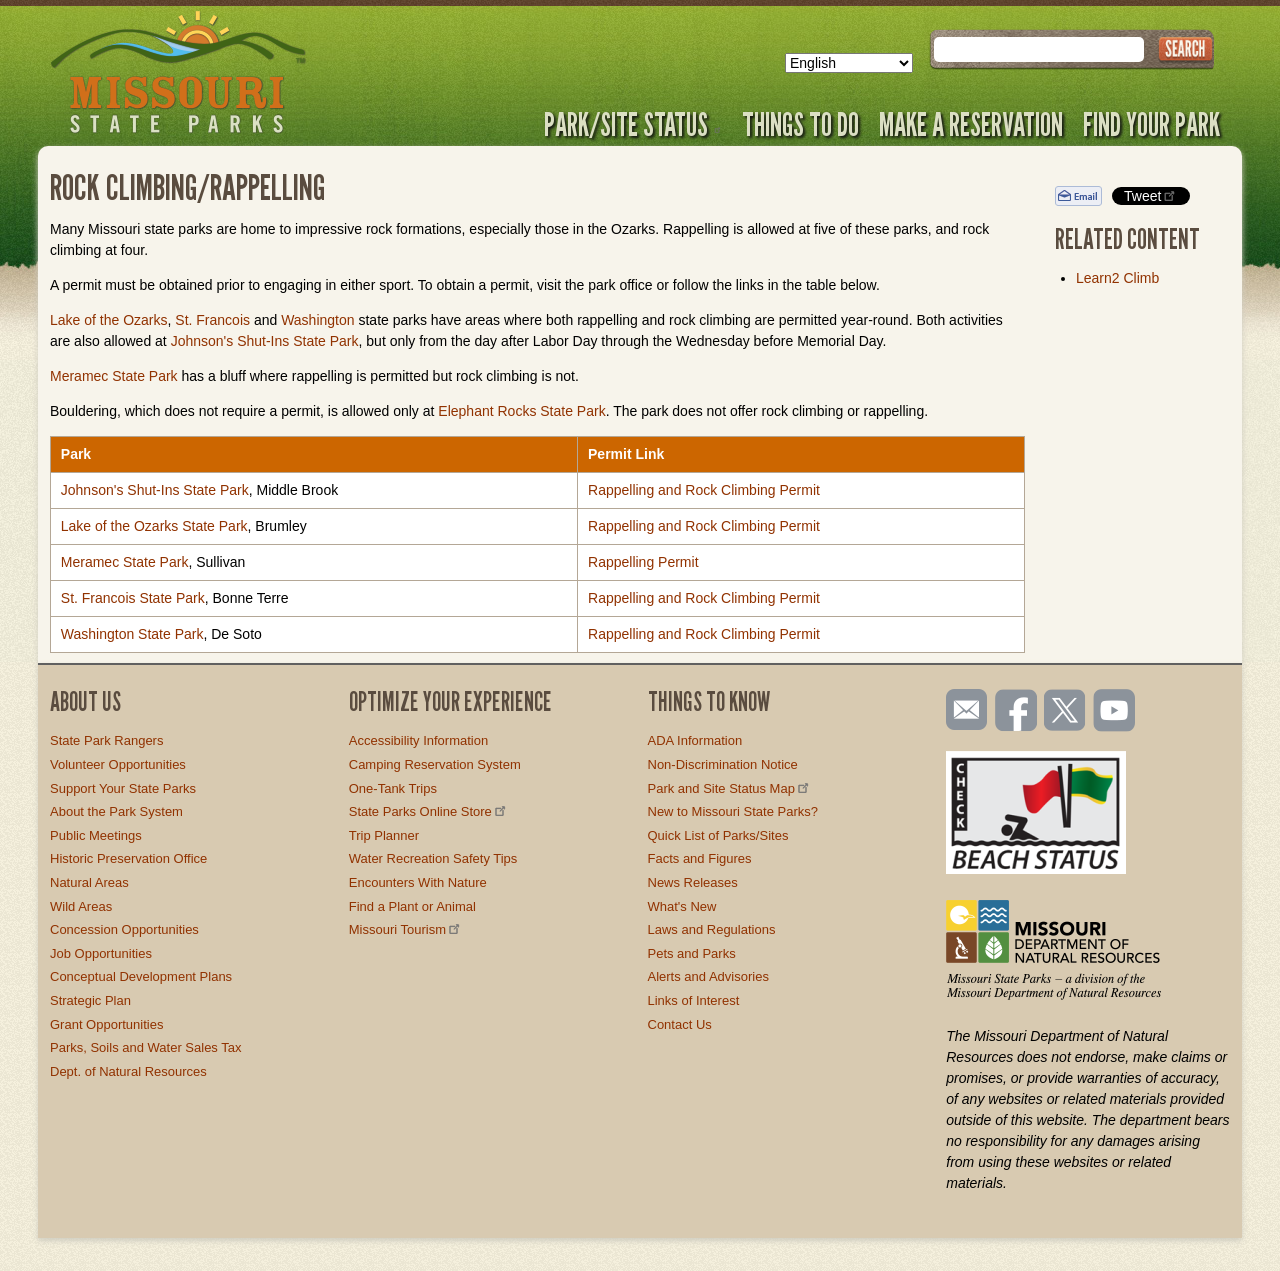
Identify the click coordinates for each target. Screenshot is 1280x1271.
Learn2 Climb (1117, 278)
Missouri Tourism (406, 929)
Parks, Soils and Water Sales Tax (145, 1047)
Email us (962, 710)
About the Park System (116, 811)
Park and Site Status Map (730, 788)
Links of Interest (694, 1000)
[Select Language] (849, 63)
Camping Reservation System (435, 764)
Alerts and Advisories (708, 976)
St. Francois (212, 320)
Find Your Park (1151, 124)
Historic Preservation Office (128, 858)
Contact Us (680, 1024)
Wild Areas (81, 906)
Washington (317, 320)
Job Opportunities (101, 953)
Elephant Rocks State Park (521, 411)
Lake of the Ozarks (109, 320)
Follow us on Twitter (1063, 712)
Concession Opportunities (124, 929)
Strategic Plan (90, 1000)
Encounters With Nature (418, 882)
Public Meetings (96, 835)
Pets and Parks (692, 953)
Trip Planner (384, 835)
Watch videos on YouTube (1115, 712)
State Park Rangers (106, 740)
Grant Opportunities (106, 1024)
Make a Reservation (971, 124)
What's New (682, 906)
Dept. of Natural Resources (128, 1071)
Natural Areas (89, 882)
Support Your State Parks (123, 788)
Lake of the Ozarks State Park (154, 526)
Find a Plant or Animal (412, 906)
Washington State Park (132, 634)
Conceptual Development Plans (141, 976)
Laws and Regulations (712, 929)
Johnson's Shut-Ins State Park (265, 341)
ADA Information (695, 740)
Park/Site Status (633, 124)
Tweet (1151, 195)
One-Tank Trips (393, 788)
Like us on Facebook (1017, 712)
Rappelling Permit (643, 562)
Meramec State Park (114, 376)
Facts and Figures (700, 858)
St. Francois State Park (133, 598)
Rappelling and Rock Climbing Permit (704, 490)
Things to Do (800, 124)
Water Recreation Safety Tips (433, 858)
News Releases (693, 882)
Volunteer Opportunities (118, 764)
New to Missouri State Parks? (733, 811)
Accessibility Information (418, 740)
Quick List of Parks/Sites (718, 835)
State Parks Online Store (429, 811)
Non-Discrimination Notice (723, 764)
